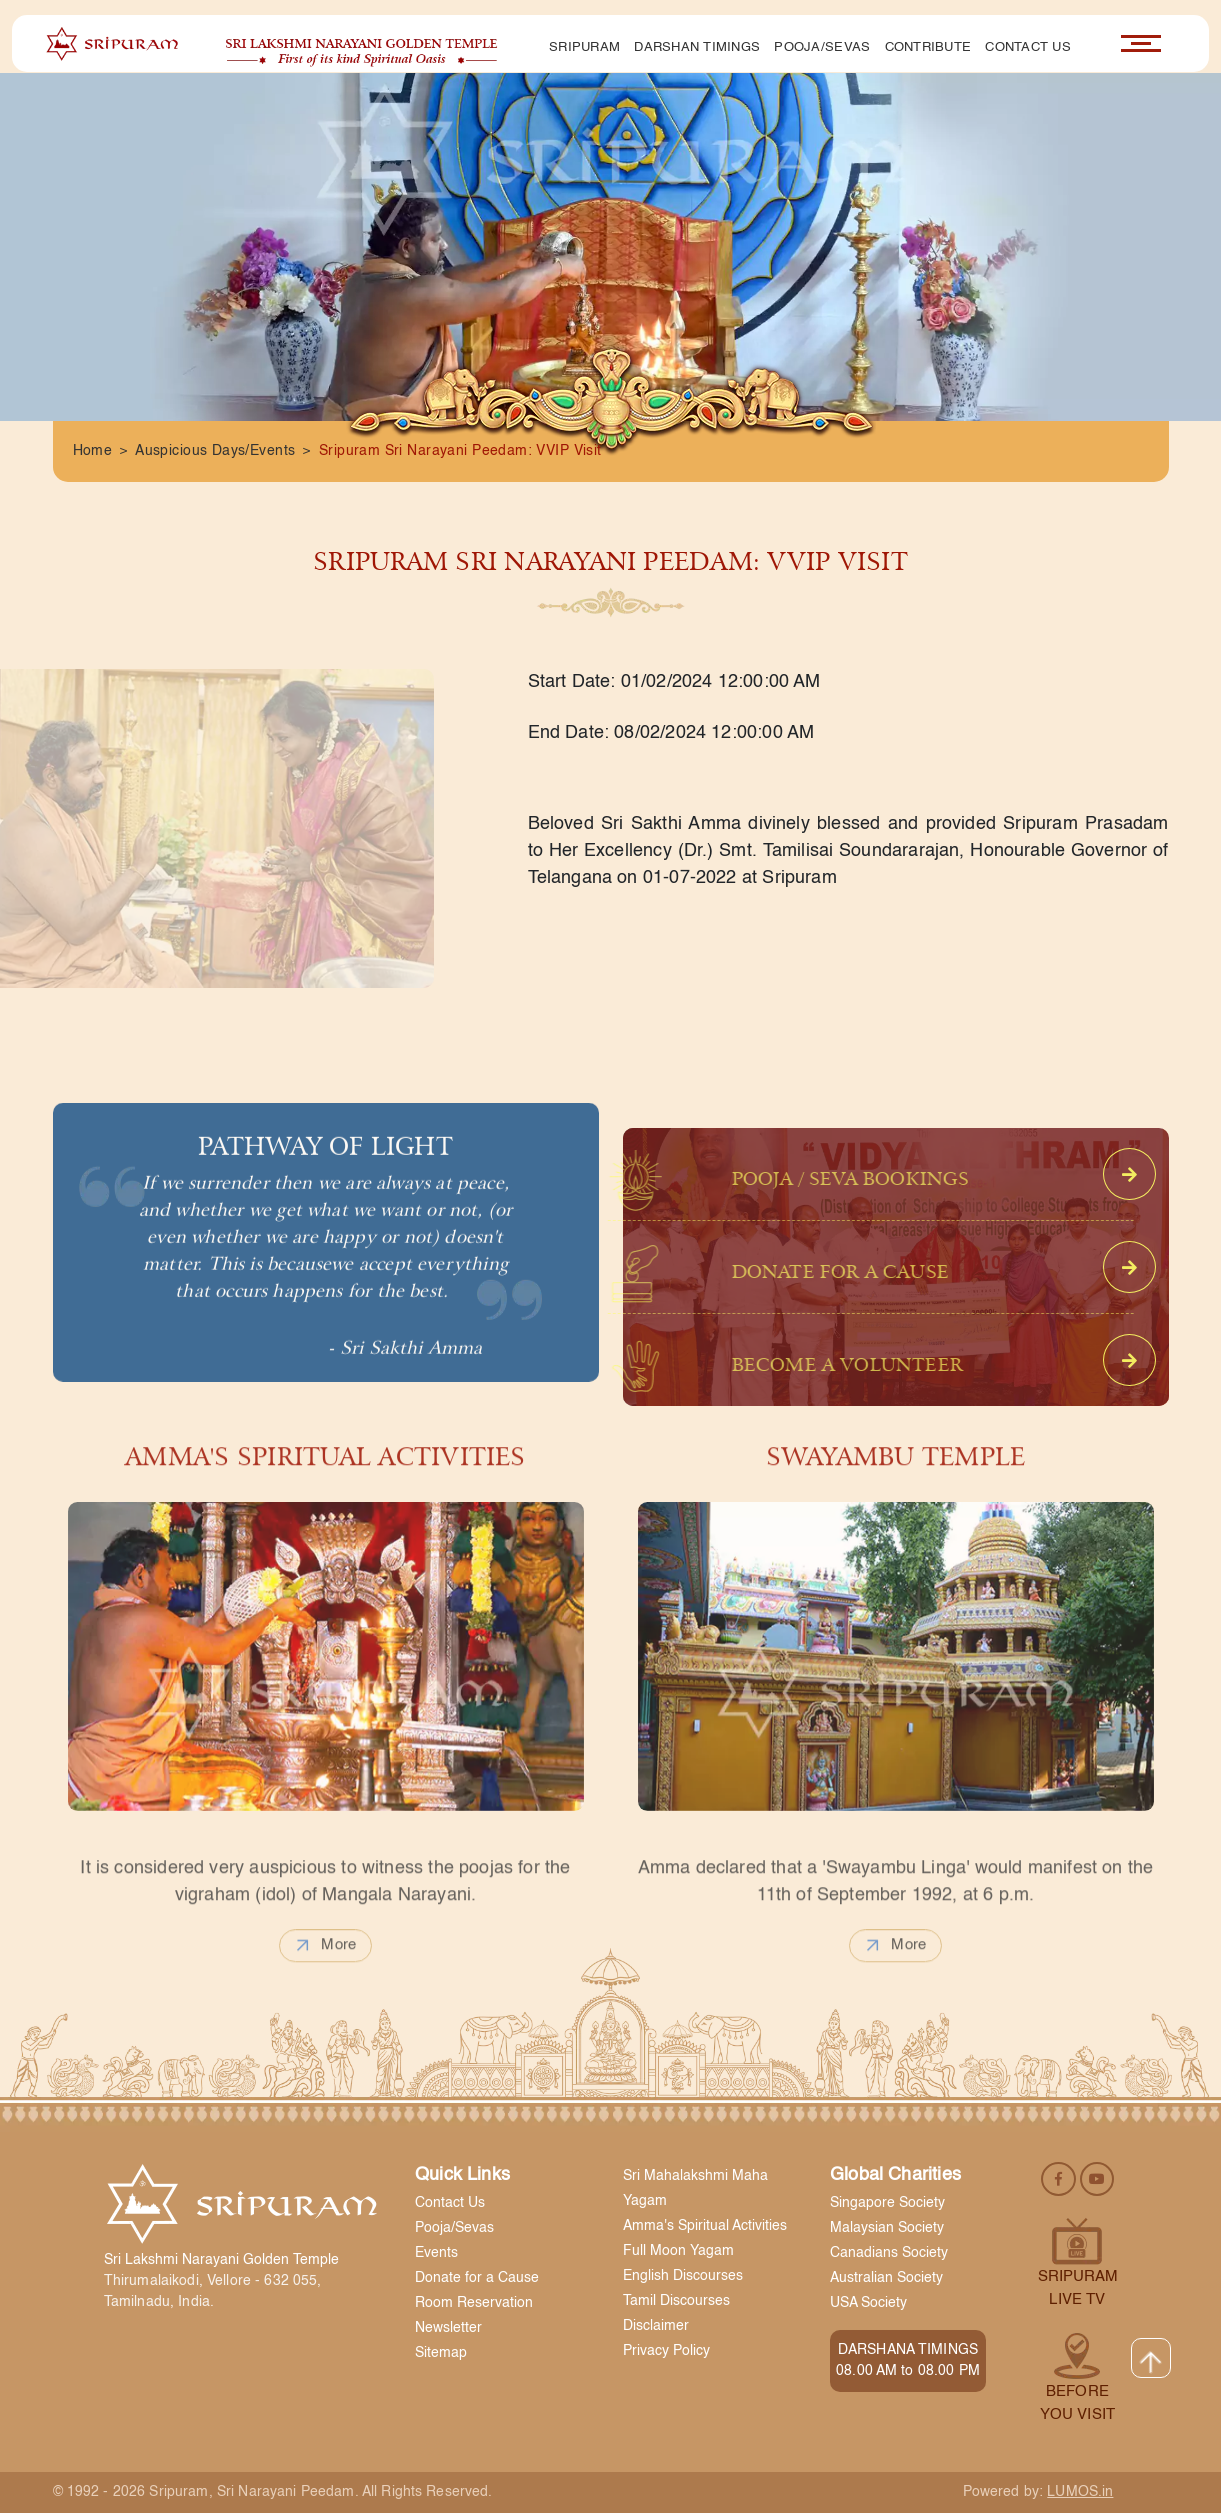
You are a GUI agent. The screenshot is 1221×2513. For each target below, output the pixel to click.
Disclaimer (656, 2326)
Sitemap (441, 2353)
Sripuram (584, 47)
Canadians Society (889, 2253)
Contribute (928, 47)
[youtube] (1097, 2178)
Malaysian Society (887, 2228)
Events (436, 2253)
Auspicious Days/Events (215, 451)
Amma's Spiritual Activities (705, 2226)
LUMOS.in (1080, 2492)
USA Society (868, 2303)
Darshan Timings (697, 47)
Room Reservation (474, 2303)
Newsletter (448, 2328)
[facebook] (1060, 2178)
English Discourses (683, 2276)
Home (93, 451)
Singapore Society (887, 2203)
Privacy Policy (666, 2351)
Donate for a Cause (477, 2278)
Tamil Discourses (676, 2301)
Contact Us (1028, 47)
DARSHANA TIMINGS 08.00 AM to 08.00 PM (908, 2360)
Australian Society (886, 2278)
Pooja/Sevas (822, 47)
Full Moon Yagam (678, 2251)
